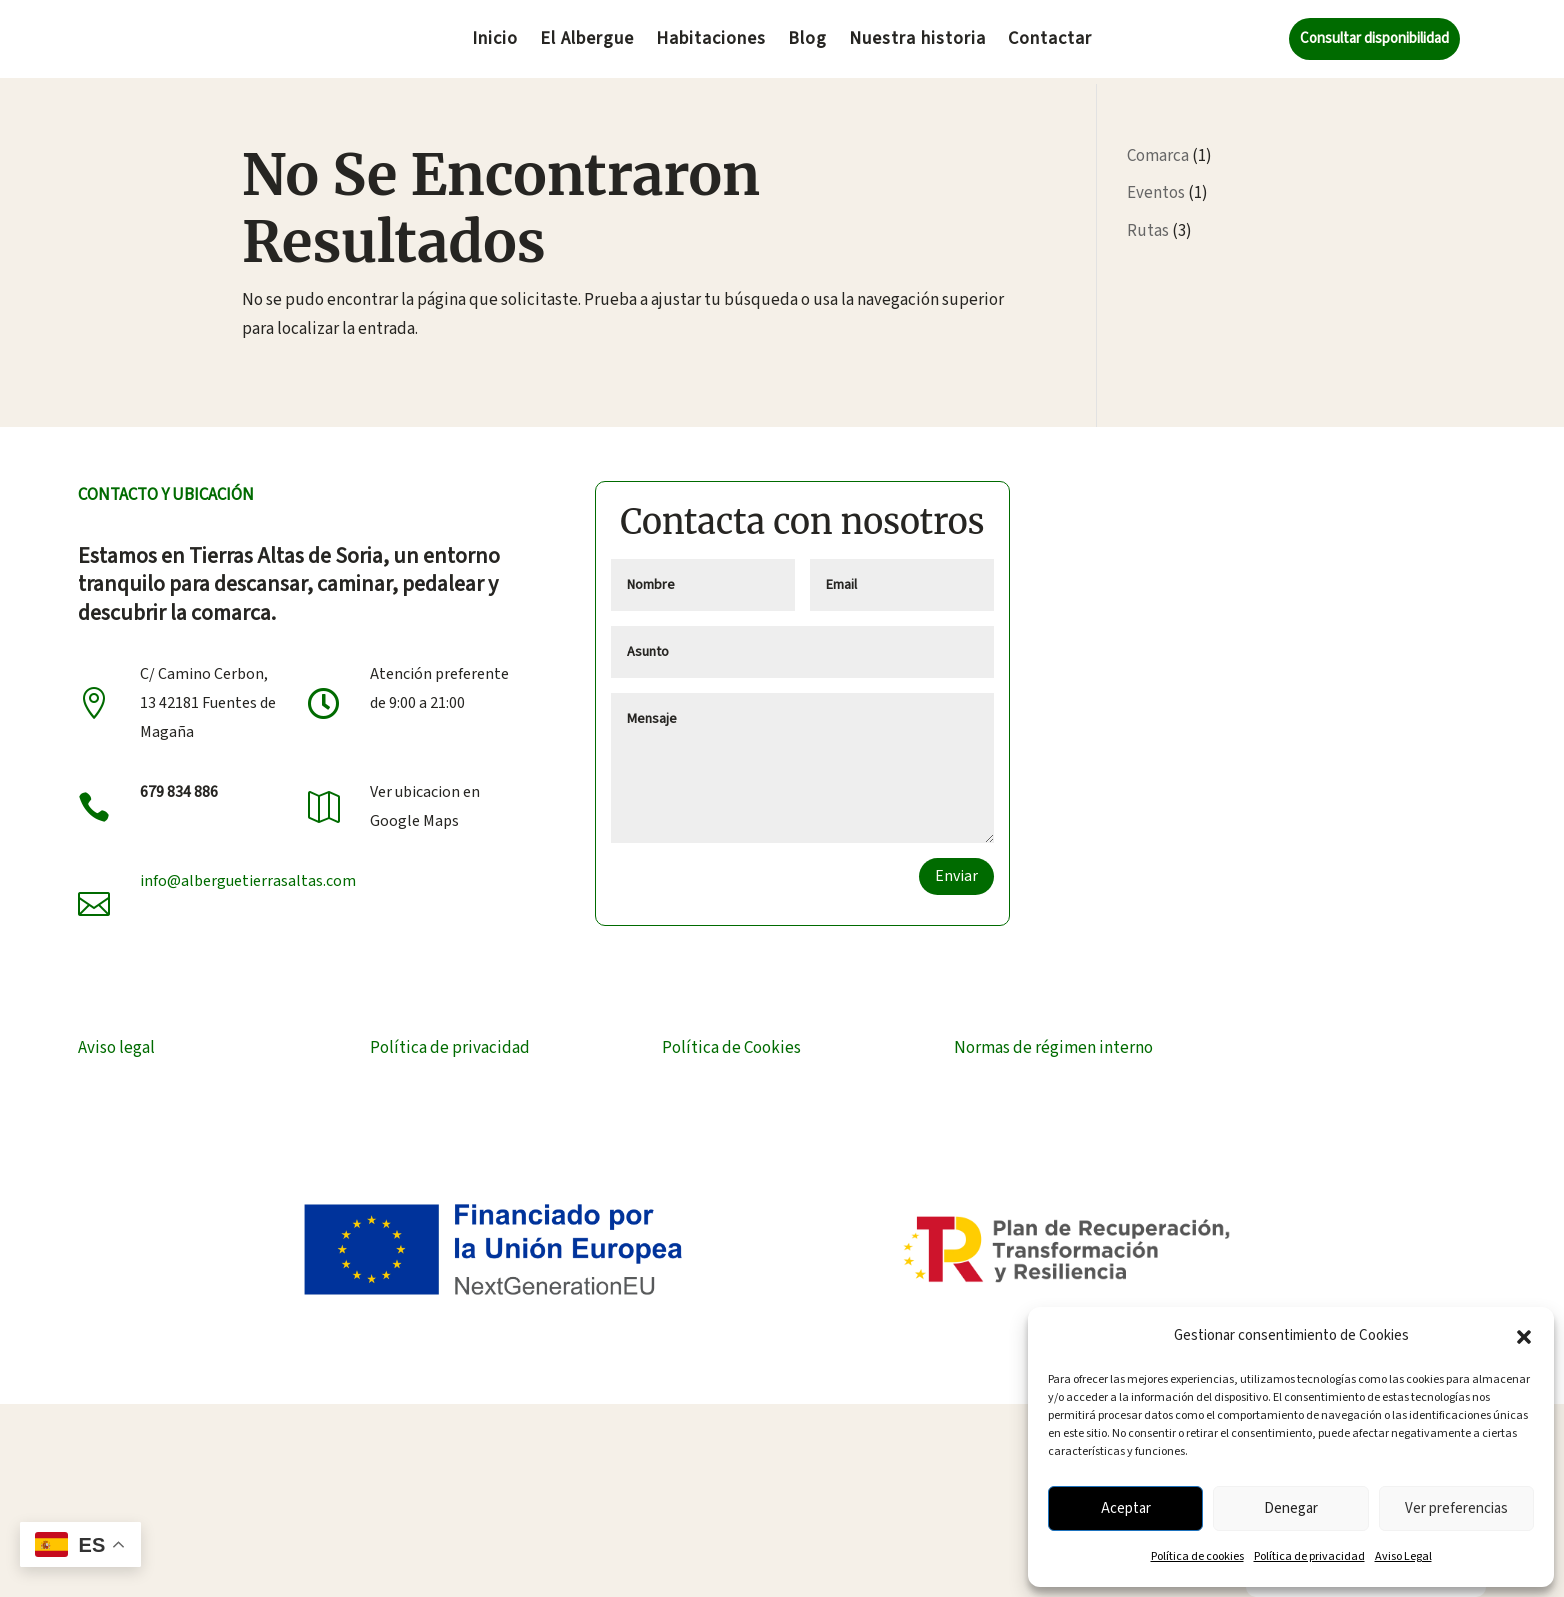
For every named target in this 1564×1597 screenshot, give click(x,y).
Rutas (1148, 225)
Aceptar (1126, 1508)
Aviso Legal (1403, 1556)
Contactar (1050, 41)
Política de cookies (1197, 1556)
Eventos (1156, 187)
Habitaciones (711, 41)
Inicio (495, 41)
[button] (1524, 1337)
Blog (807, 41)
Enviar (956, 870)
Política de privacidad (1309, 1556)
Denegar (1291, 1508)
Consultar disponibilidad (1374, 38)
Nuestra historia (917, 41)
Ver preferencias (1456, 1508)
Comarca (1158, 150)
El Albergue (587, 41)
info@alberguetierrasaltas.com (248, 875)
